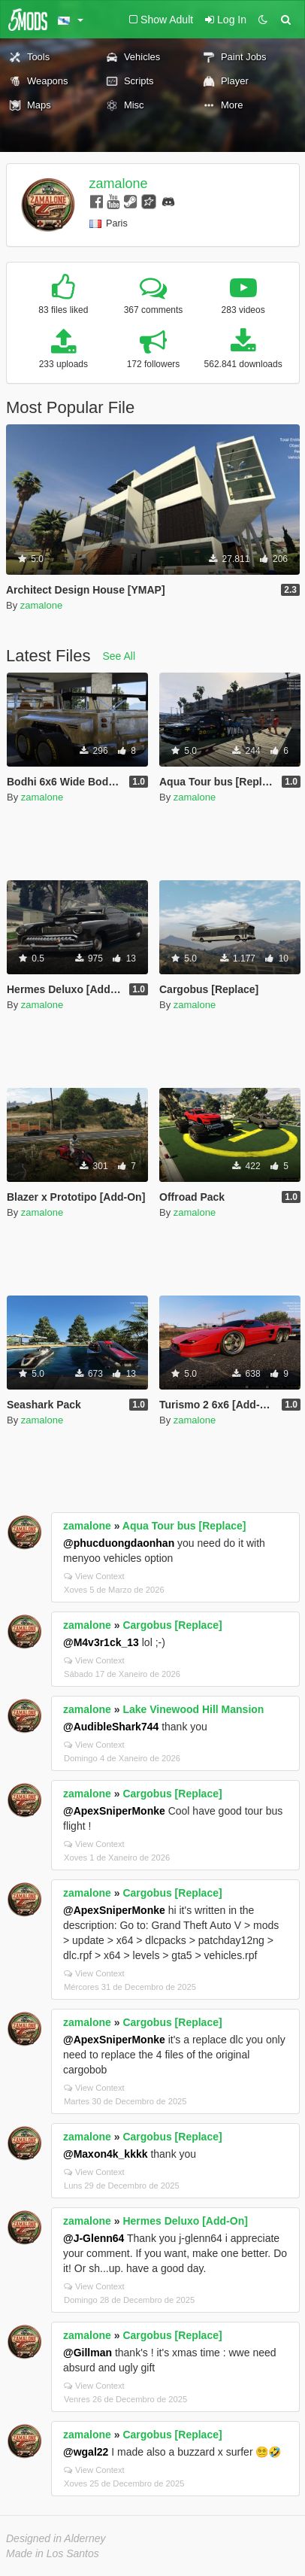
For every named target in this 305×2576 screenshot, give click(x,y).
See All (119, 656)
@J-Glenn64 (93, 2238)
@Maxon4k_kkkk (105, 2154)
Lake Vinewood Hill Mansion (193, 1709)
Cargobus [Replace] (172, 1625)
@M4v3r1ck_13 (101, 1642)
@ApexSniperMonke (114, 1811)
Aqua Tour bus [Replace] (184, 1526)
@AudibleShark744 (111, 1727)
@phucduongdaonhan (118, 1543)
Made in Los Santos (52, 2553)
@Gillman (87, 2353)
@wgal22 (85, 2452)
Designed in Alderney (56, 2538)
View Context (94, 1576)
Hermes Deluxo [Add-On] (184, 2221)
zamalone (118, 183)
